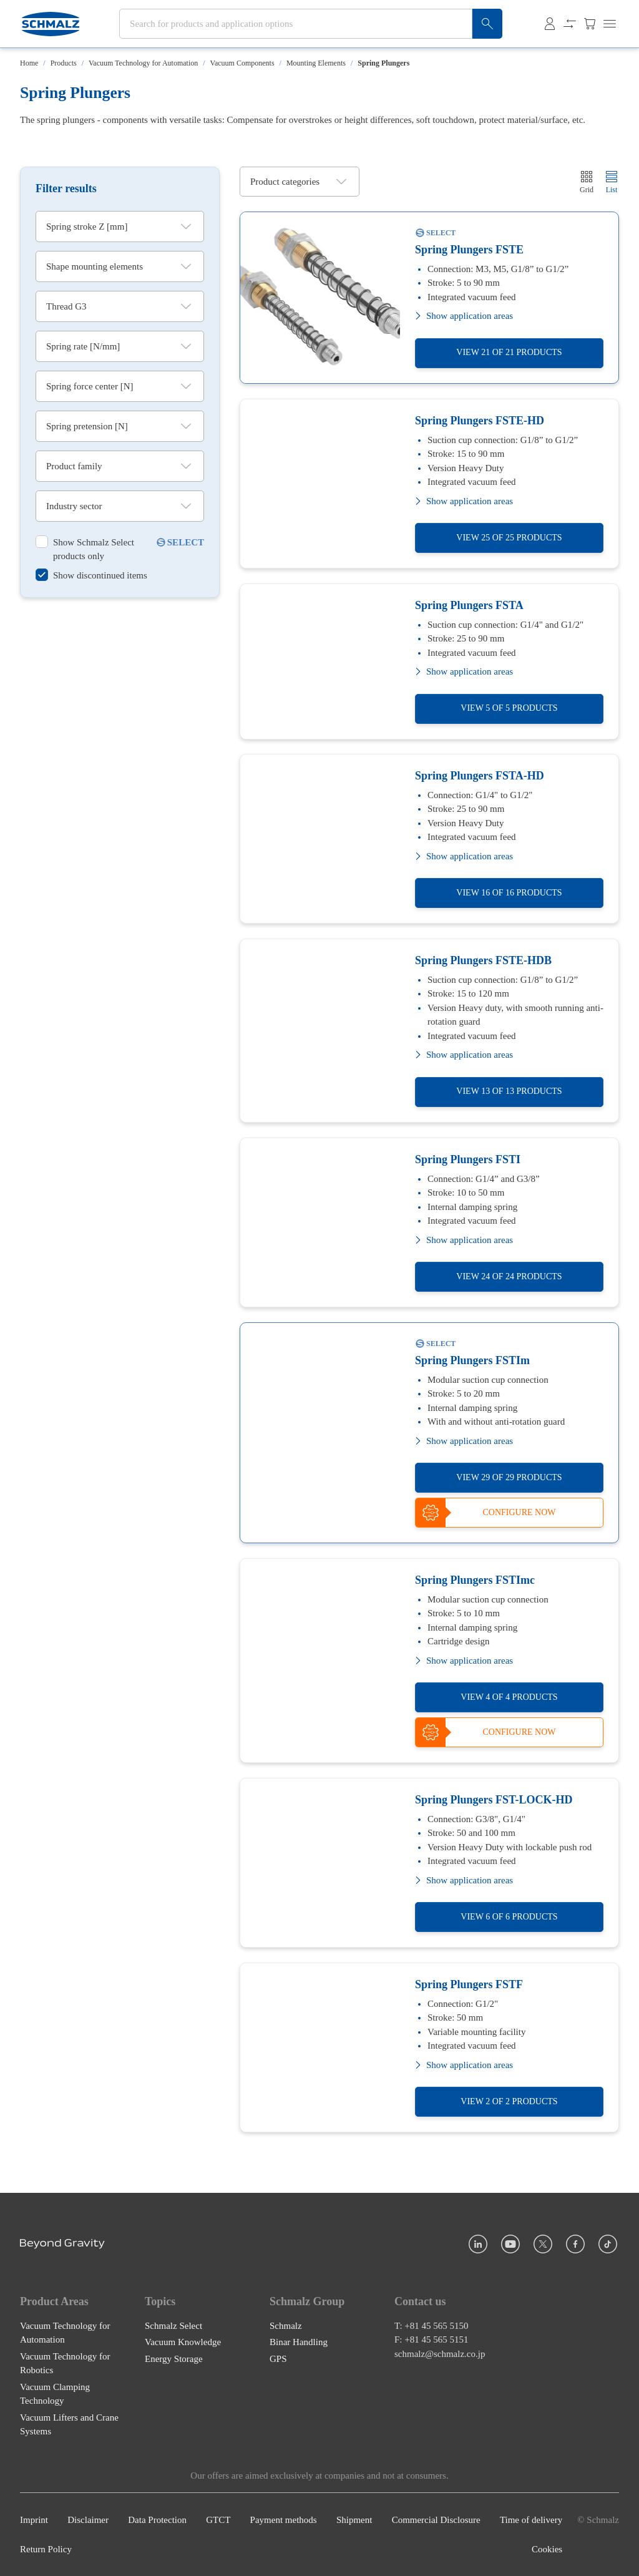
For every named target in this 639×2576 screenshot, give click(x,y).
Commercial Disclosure (436, 2520)
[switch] (95, 549)
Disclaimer (88, 2520)
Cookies (547, 2549)
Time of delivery (531, 2520)
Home (29, 63)
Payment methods (283, 2520)
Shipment (354, 2520)
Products (64, 63)
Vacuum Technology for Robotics (65, 2363)
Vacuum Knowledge (183, 2342)
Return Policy (46, 2549)
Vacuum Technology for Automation (143, 63)
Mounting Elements (316, 63)
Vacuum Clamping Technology (55, 2394)
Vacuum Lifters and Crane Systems (69, 2425)
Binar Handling (299, 2342)
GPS (278, 2359)
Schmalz (286, 2326)
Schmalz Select (173, 2326)
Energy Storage (174, 2359)
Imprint (34, 2520)
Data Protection (157, 2520)
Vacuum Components (242, 63)
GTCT (218, 2520)
